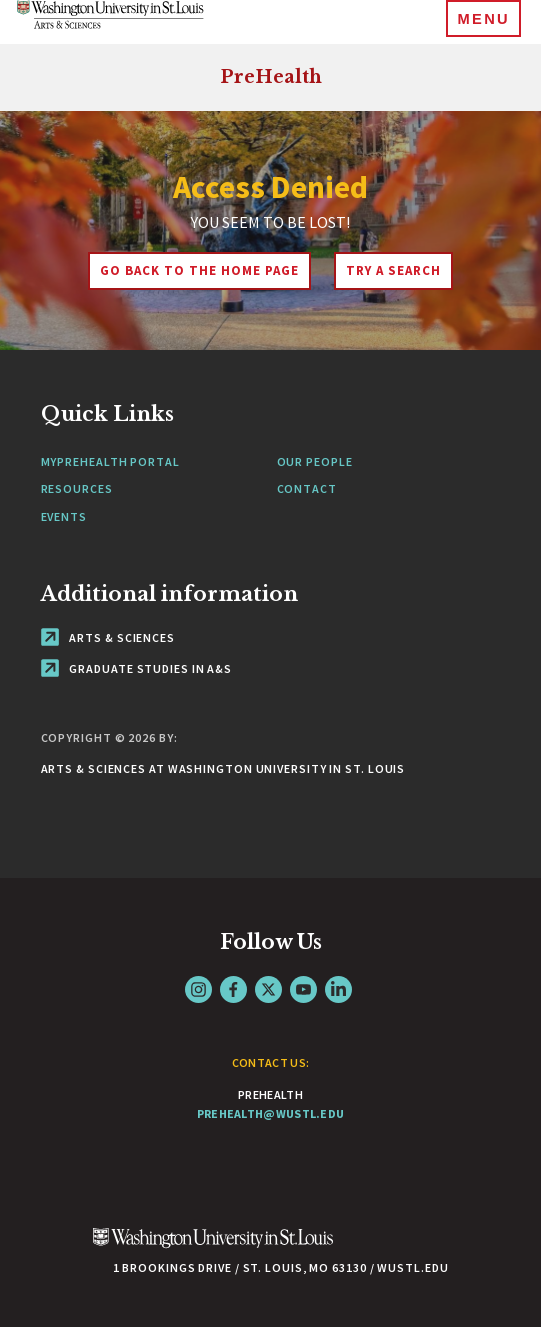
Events (64, 516)
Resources (77, 488)
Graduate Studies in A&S (137, 668)
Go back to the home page (199, 270)
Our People (315, 461)
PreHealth (271, 77)
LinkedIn (338, 989)
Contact (307, 488)
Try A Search (393, 270)
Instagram (198, 989)
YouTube (303, 989)
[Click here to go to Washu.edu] (213, 1248)
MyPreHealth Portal (110, 461)
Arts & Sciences (108, 637)
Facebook (233, 989)
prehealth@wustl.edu (271, 1113)
